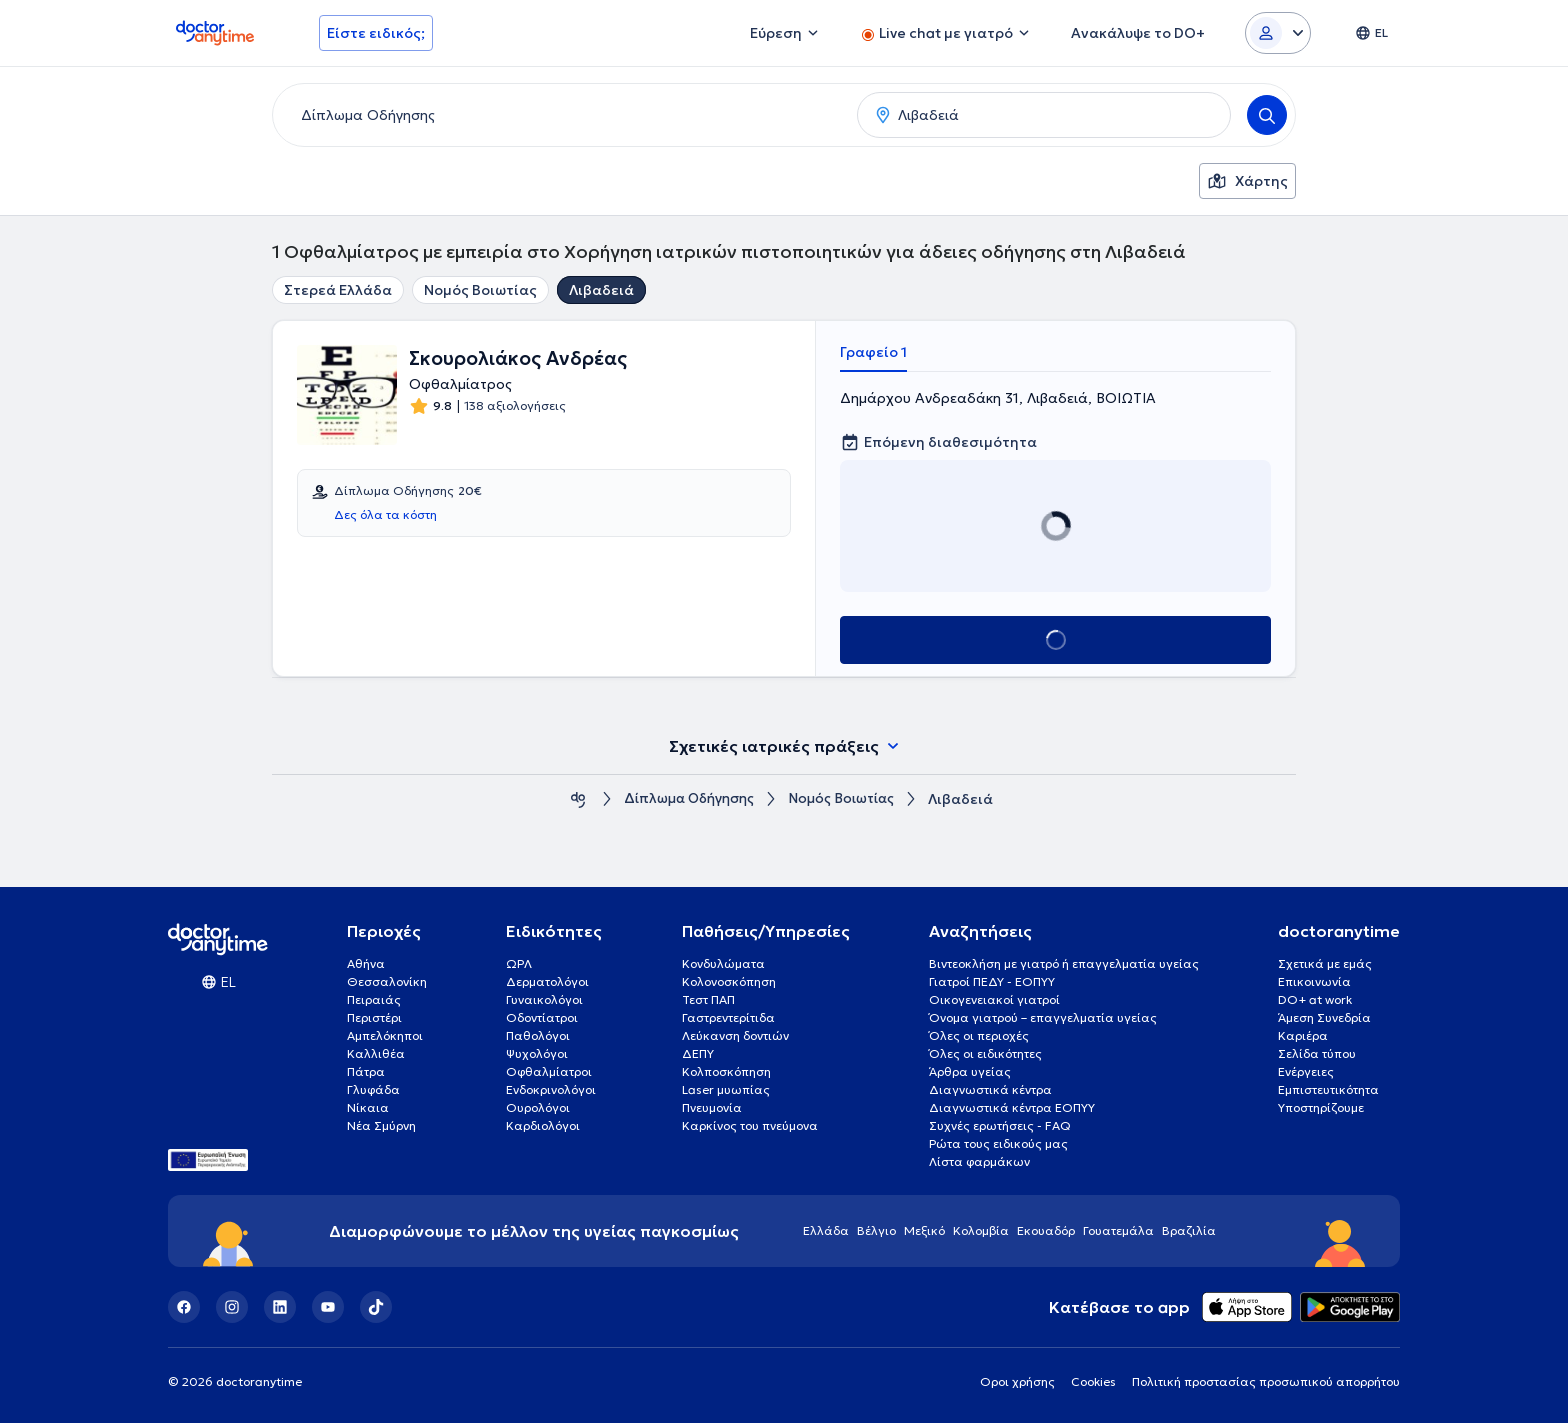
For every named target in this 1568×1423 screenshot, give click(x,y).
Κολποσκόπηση (726, 1071)
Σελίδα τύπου (1317, 1053)
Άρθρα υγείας (970, 1071)
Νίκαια (368, 1107)
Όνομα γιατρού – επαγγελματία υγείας (1043, 1017)
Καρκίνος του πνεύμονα (750, 1125)
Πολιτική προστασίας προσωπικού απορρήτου (1266, 1381)
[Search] (1267, 115)
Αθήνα (366, 963)
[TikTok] (376, 1307)
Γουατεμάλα (1118, 1230)
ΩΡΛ (519, 963)
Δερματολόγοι (547, 981)
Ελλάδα (826, 1230)
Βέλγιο (876, 1230)
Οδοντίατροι (542, 1017)
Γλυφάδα (373, 1089)
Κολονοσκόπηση (729, 981)
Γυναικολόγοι (544, 999)
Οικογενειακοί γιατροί (994, 999)
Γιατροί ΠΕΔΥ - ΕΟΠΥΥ (992, 981)
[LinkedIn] (280, 1307)
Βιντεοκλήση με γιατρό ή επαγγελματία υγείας (1064, 963)
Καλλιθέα (376, 1053)
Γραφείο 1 (873, 352)
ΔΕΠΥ (698, 1053)
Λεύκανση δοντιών (735, 1035)
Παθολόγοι (538, 1035)
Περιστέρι (374, 1017)
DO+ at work (1315, 999)
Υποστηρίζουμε (1321, 1107)
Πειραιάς (374, 999)
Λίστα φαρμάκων (979, 1161)
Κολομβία (981, 1230)
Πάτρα (366, 1071)
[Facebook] (184, 1307)
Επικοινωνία (1314, 981)
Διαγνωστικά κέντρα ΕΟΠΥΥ (1012, 1107)
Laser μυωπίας (726, 1089)
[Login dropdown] (1278, 33)
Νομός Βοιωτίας (480, 290)
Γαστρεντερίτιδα (728, 1017)
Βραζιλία (1189, 1230)
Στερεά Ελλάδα (338, 290)
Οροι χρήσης (1017, 1381)
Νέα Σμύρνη (381, 1125)
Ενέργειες (1306, 1071)
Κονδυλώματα (723, 963)
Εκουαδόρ (1046, 1230)
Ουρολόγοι (538, 1107)
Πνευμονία (712, 1107)
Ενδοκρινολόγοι (551, 1089)
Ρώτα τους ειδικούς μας (998, 1143)
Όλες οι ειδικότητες (985, 1053)
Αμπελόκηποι (385, 1035)
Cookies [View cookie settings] (1093, 1381)
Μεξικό (924, 1230)
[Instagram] (232, 1307)
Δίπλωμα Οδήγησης (685, 799)
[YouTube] (328, 1307)
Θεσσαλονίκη (387, 981)
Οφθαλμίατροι (549, 1071)
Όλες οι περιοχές (979, 1035)
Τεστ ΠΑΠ (708, 999)
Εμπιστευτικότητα (1328, 1089)
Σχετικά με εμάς (1325, 963)
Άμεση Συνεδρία (1324, 1017)
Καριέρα (1303, 1035)
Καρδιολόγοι (543, 1125)
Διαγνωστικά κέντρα (990, 1089)
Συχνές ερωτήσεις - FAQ (1000, 1125)
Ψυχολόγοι (537, 1053)
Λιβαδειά (601, 290)
